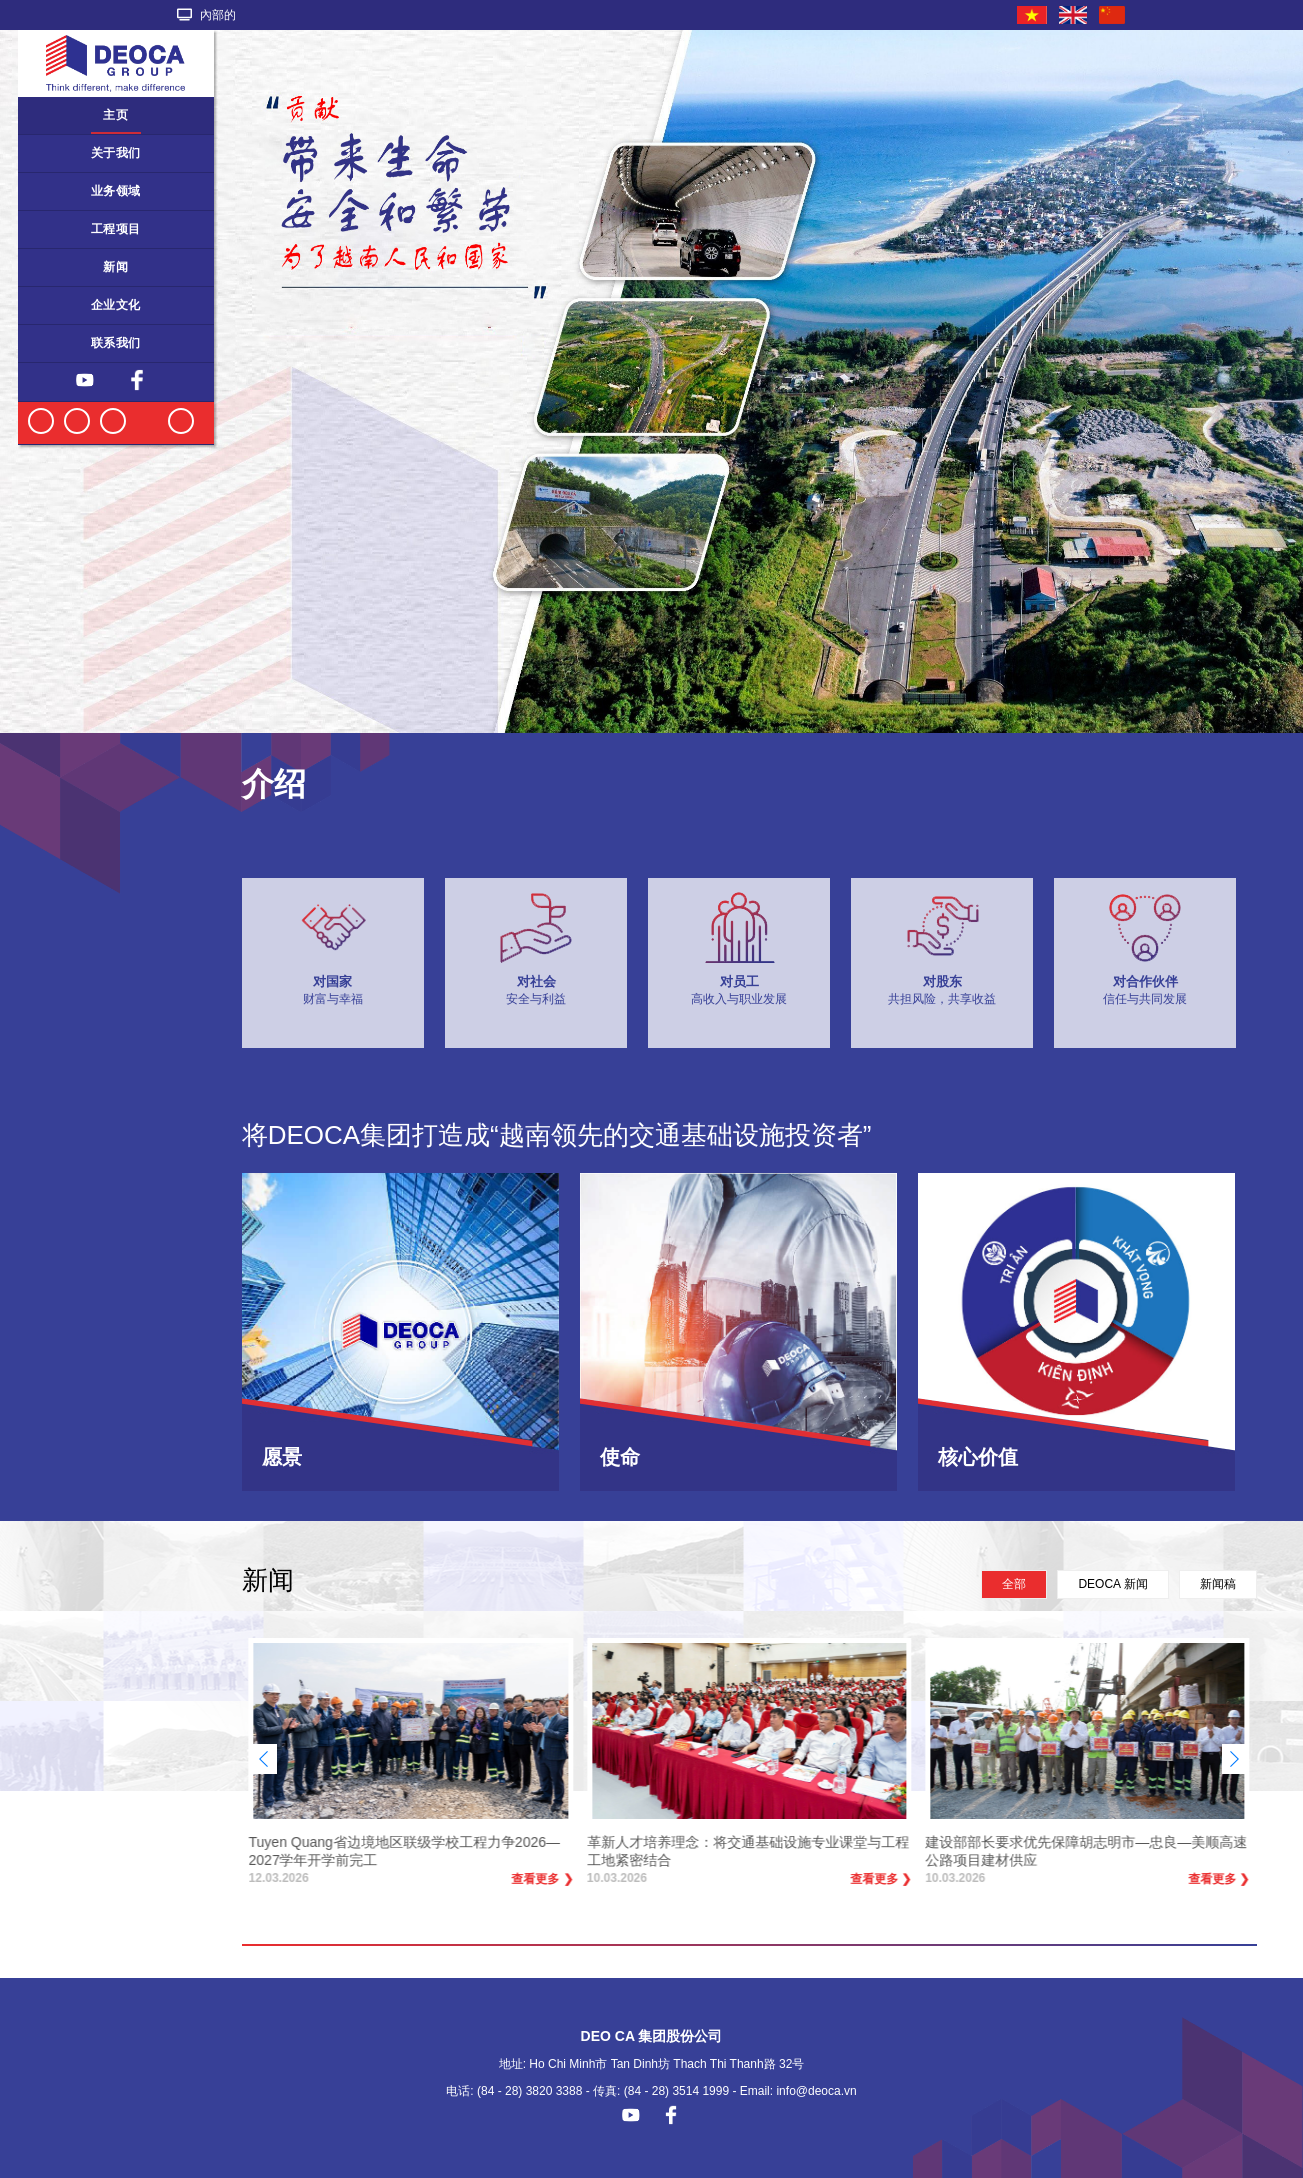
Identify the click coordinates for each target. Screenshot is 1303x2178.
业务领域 (116, 191)
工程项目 (116, 229)
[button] (1234, 1759)
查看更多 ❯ (542, 1883)
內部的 (206, 15)
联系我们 (116, 343)
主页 (115, 115)
